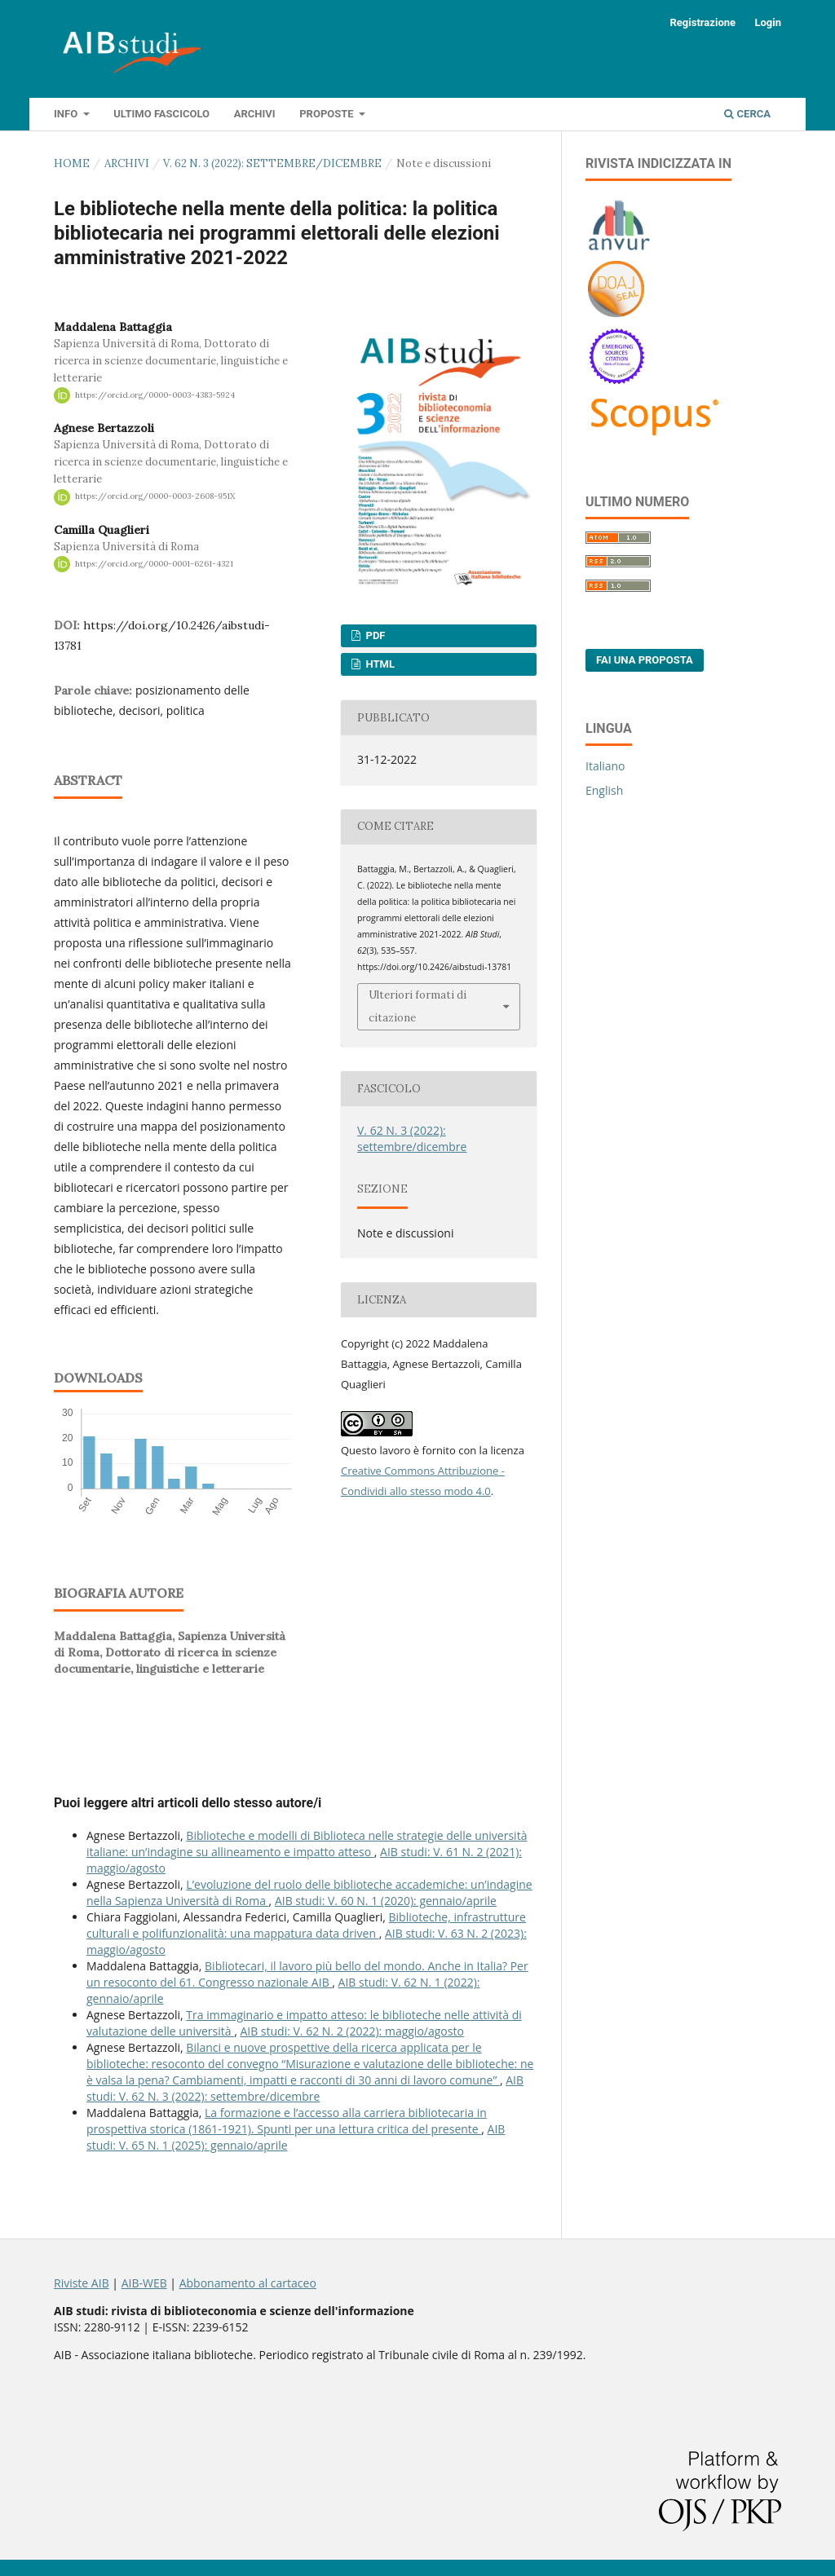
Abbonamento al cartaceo (247, 2283)
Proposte (327, 114)
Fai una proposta (644, 660)
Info (67, 114)
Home (72, 163)
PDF (374, 635)
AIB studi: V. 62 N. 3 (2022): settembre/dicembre (305, 2088)
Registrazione (702, 22)
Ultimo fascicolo (161, 114)
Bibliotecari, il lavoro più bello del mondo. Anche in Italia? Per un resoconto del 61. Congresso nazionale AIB (307, 1974)
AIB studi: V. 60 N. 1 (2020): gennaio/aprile (386, 1900)
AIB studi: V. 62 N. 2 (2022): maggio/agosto (351, 2031)
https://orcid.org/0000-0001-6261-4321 (154, 563)
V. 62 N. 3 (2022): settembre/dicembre (272, 163)
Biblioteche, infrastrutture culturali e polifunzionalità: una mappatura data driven (306, 1925)
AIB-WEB (144, 2283)
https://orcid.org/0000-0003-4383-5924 (155, 395)
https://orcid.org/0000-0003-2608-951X (155, 497)
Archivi (255, 114)
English (604, 790)
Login (767, 22)
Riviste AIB (81, 2283)
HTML (379, 664)
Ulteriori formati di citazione (417, 1006)
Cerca (747, 114)
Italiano (605, 766)
